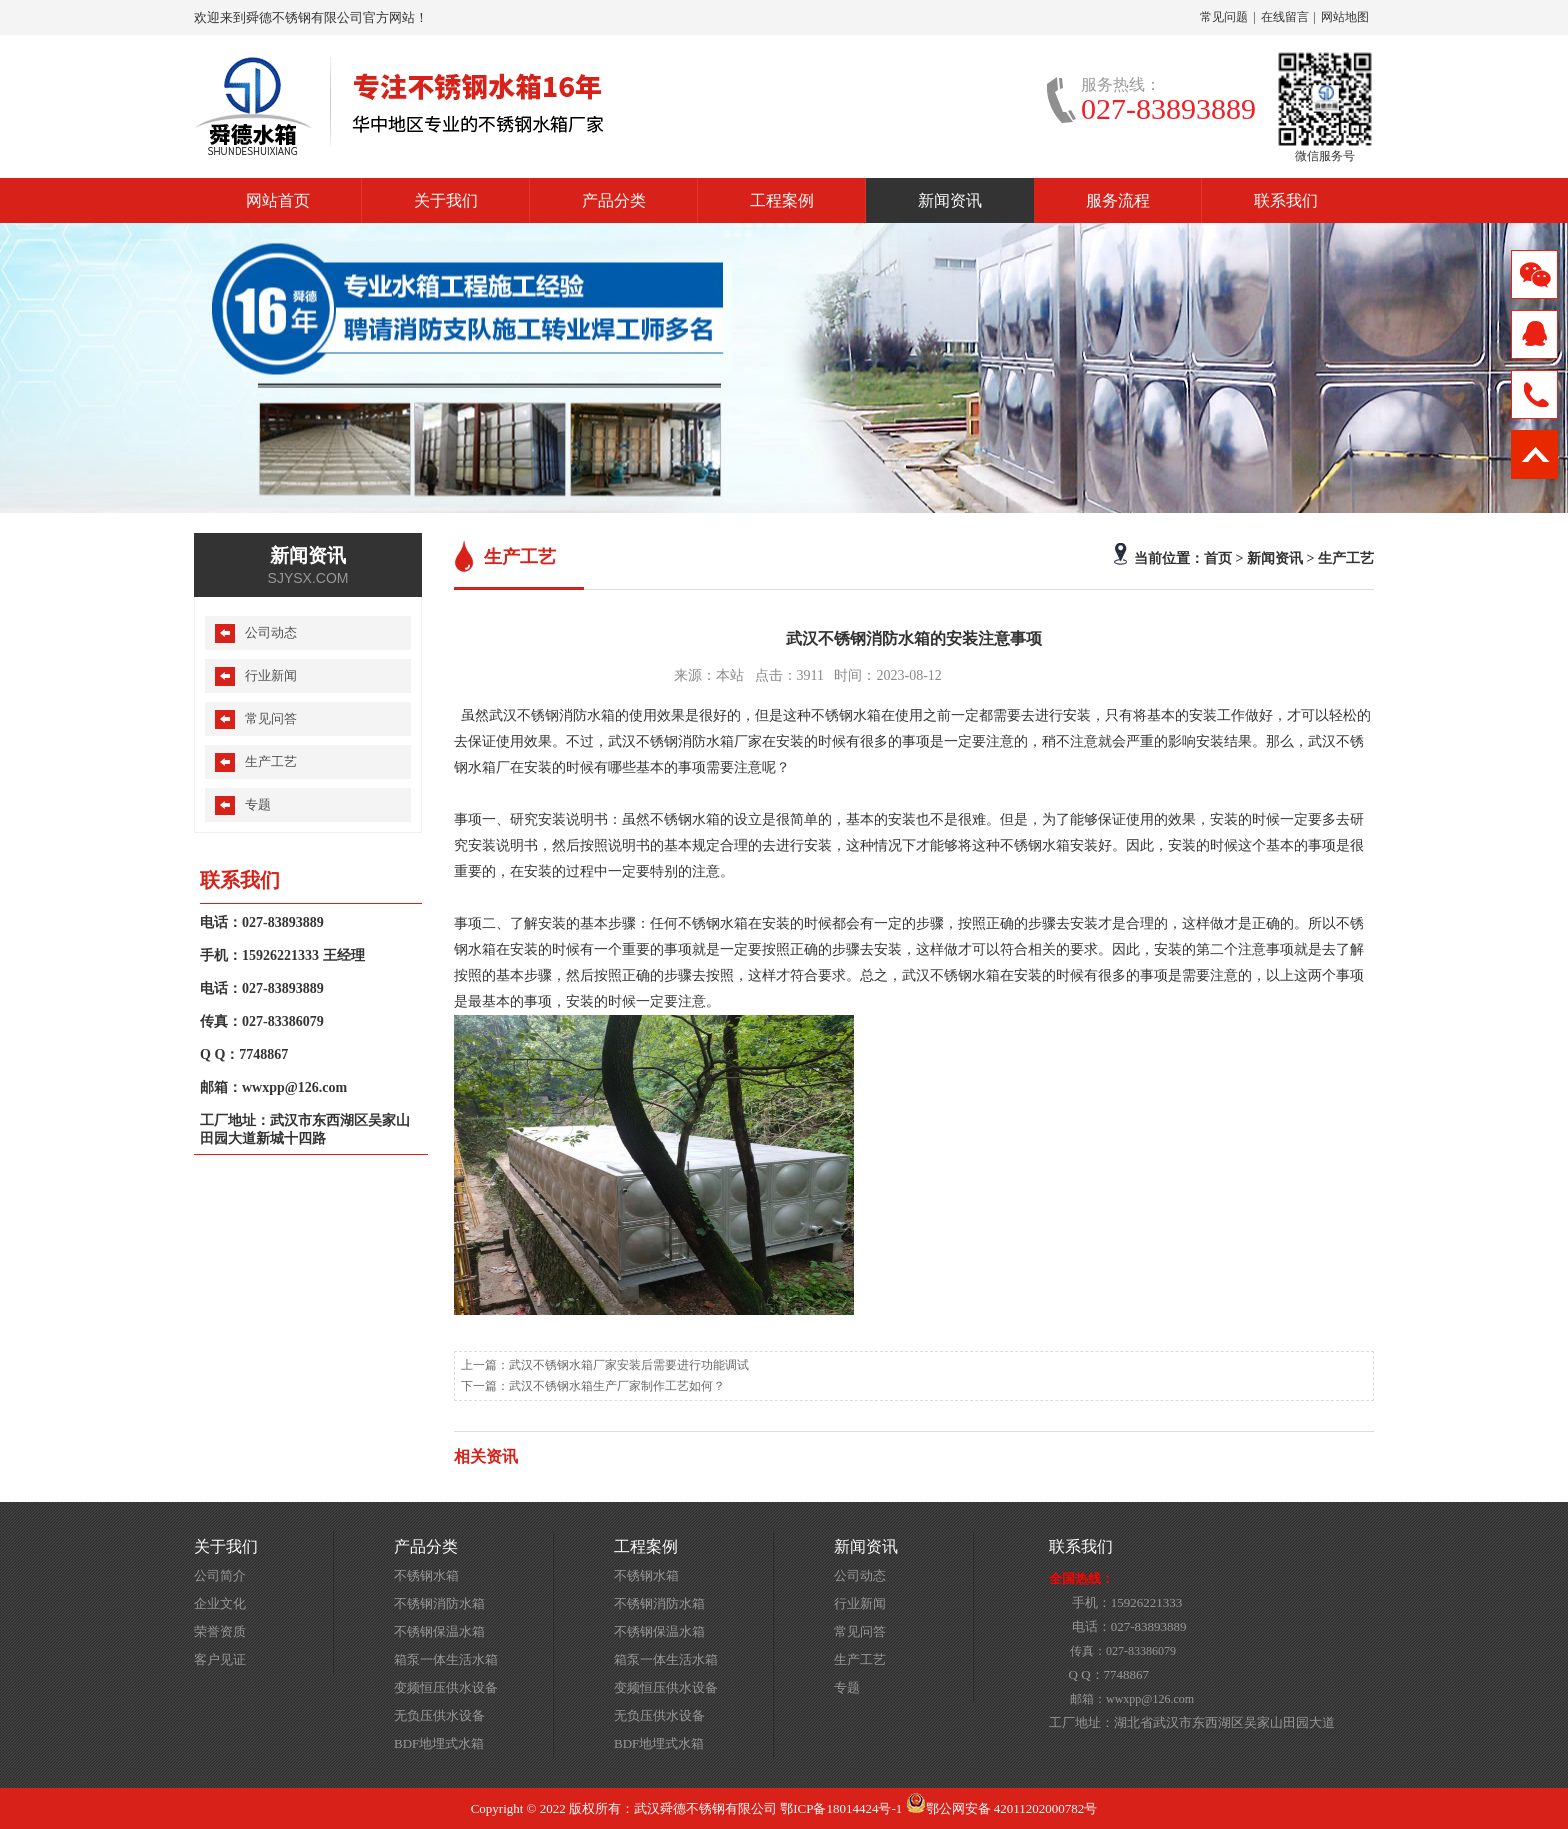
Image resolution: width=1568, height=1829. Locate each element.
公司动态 (271, 632)
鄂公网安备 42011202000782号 (1002, 1808)
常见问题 (1224, 17)
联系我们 (1286, 200)
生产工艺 (1346, 558)
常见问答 (271, 718)
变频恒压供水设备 (446, 1687)
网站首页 (278, 200)
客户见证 (220, 1659)
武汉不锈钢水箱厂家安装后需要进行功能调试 (629, 1365)
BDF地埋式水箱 (439, 1743)
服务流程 (1118, 200)
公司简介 (220, 1575)
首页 (1218, 558)
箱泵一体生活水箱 (446, 1659)
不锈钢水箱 (426, 1575)
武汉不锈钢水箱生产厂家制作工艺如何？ (617, 1386)
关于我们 (446, 200)
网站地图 (1345, 17)
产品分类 (614, 200)
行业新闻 (271, 675)
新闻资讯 (950, 200)
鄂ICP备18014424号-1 (841, 1808)
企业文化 (220, 1603)
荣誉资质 (220, 1631)
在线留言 (1285, 17)
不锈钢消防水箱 (439, 1603)
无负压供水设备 (439, 1715)
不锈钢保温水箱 (439, 1631)
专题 (258, 804)
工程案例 (782, 200)
